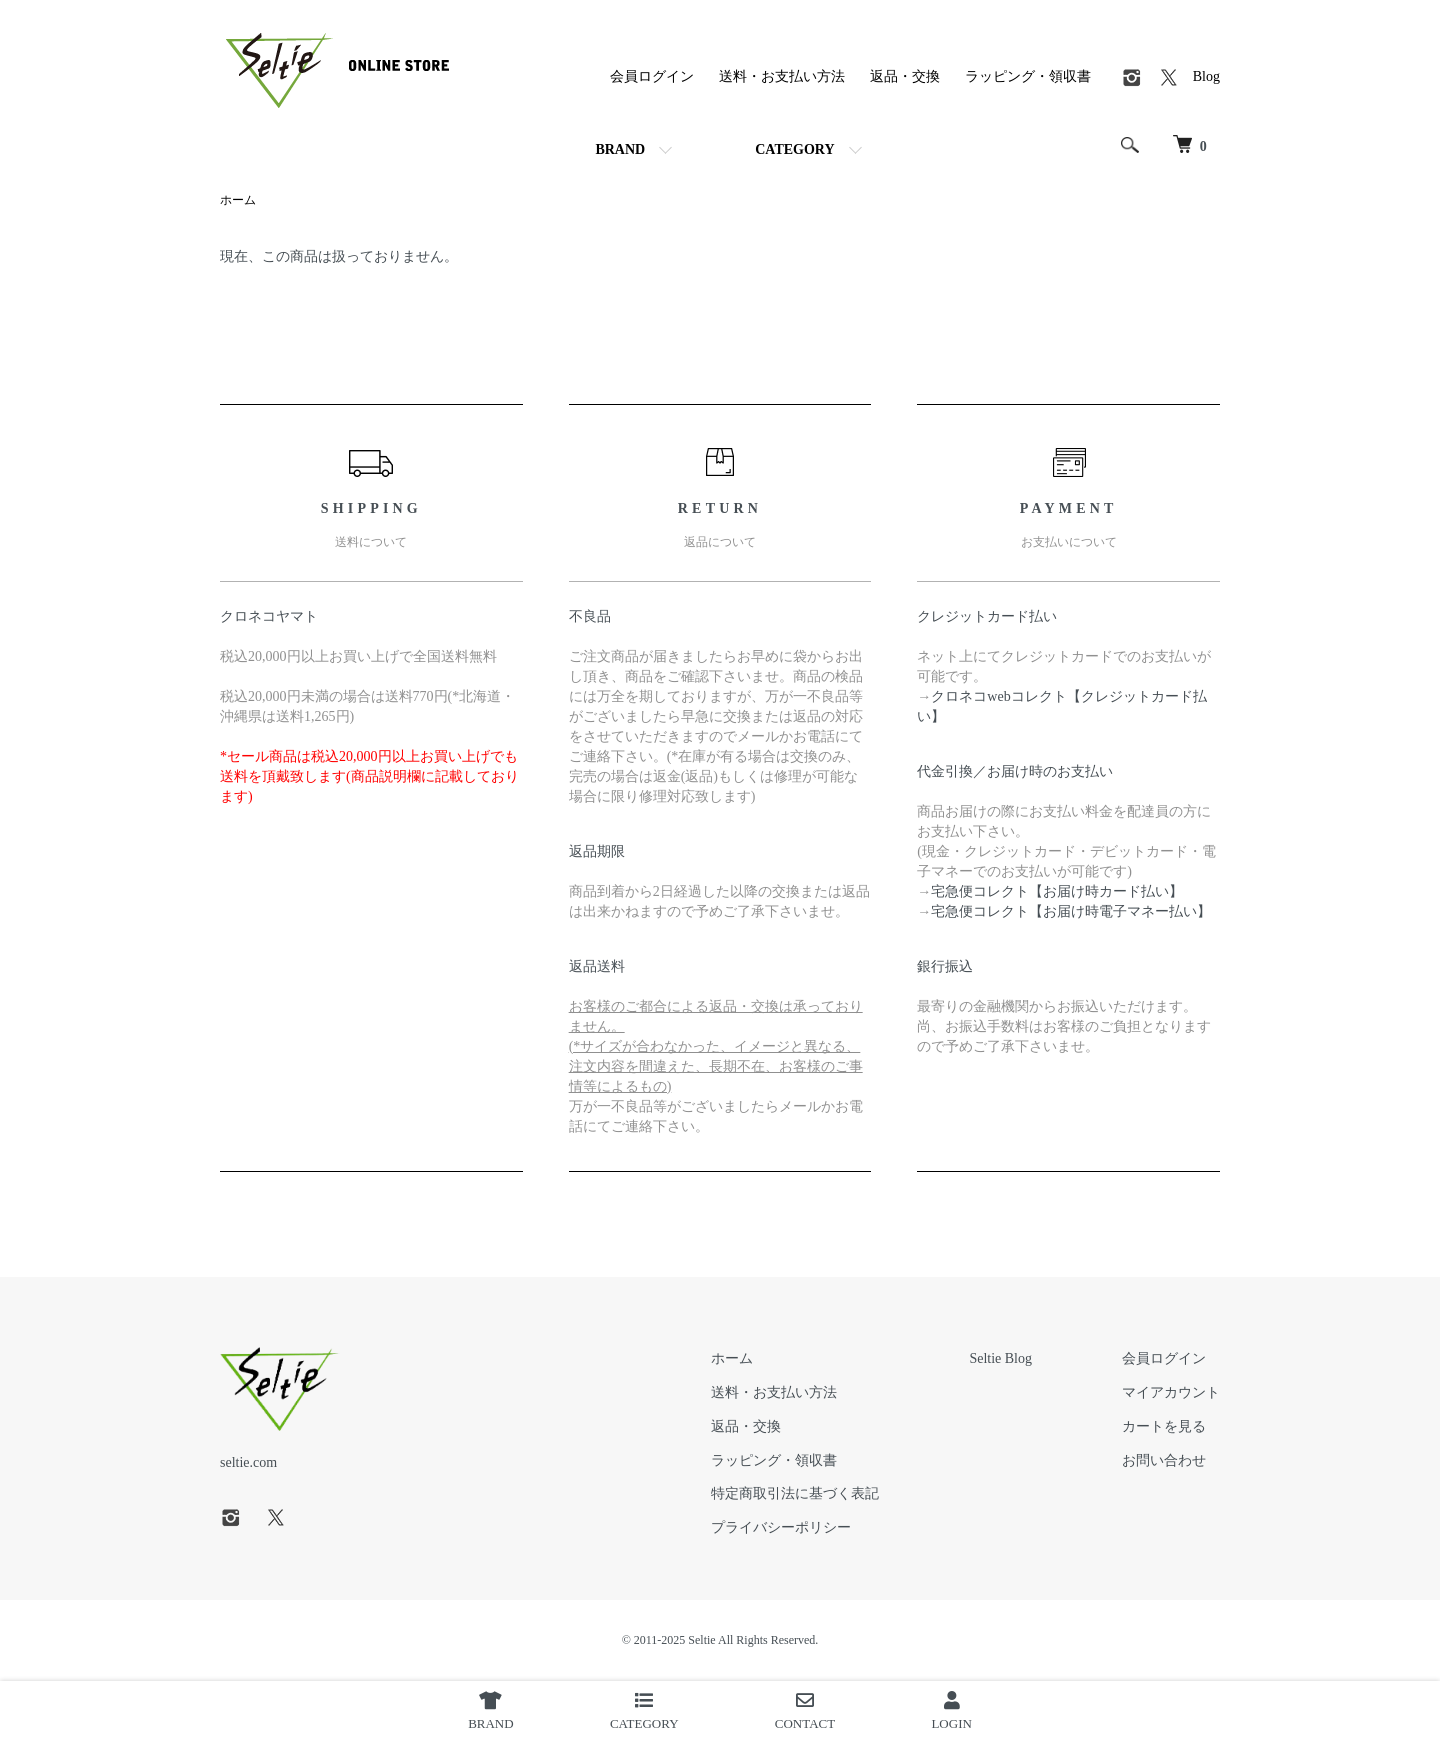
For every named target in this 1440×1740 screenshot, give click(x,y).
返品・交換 (905, 76)
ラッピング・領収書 (1028, 76)
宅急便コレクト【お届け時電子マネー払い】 (1071, 911)
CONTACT (805, 1711)
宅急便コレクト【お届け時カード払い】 (1057, 891)
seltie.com (248, 1462)
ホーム (238, 200)
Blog (1206, 76)
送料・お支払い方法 (782, 76)
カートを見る (1164, 1426)
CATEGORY (794, 149)
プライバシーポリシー (781, 1527)
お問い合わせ (1164, 1460)
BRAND (620, 149)
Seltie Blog (1000, 1358)
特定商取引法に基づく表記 (795, 1493)
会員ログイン (652, 76)
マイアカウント (1171, 1392)
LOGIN (951, 1711)
